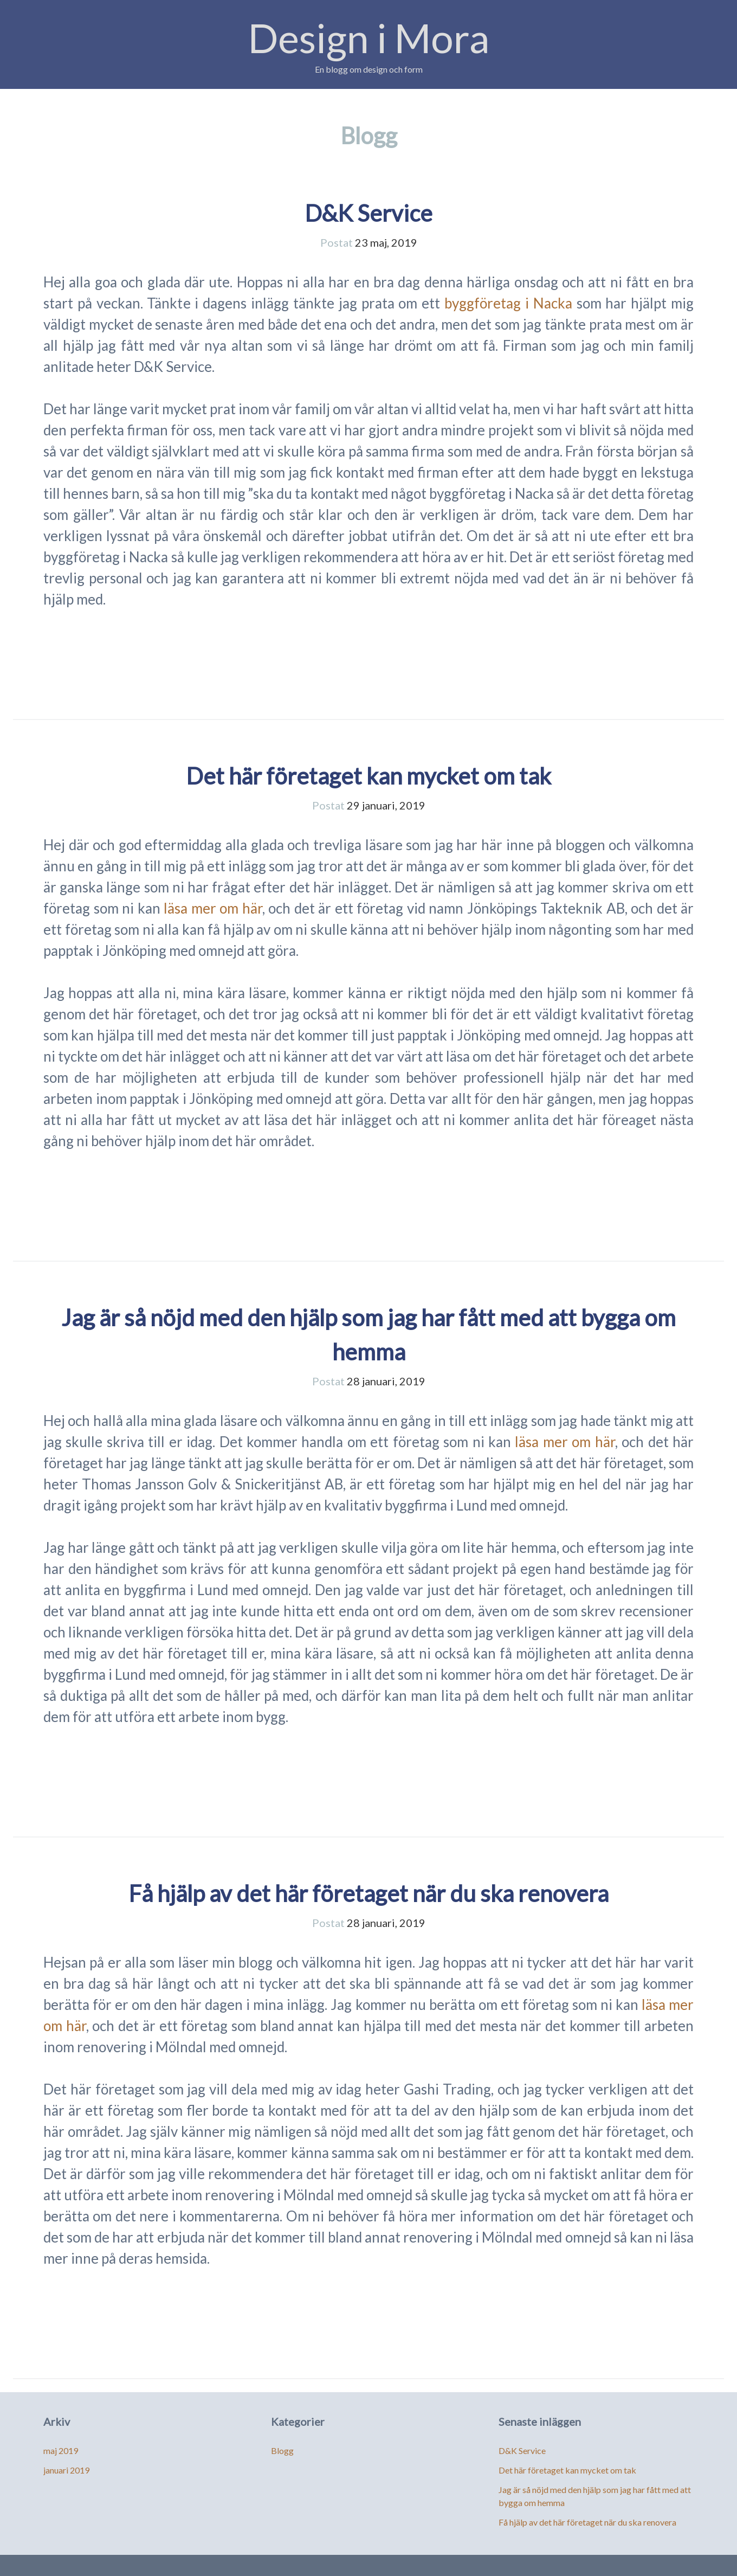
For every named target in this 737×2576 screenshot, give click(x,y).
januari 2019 (66, 2470)
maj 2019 (60, 2450)
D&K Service (368, 213)
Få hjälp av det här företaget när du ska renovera (368, 1893)
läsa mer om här (213, 908)
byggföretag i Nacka (508, 303)
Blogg (282, 2450)
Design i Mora (368, 38)
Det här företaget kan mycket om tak (368, 775)
